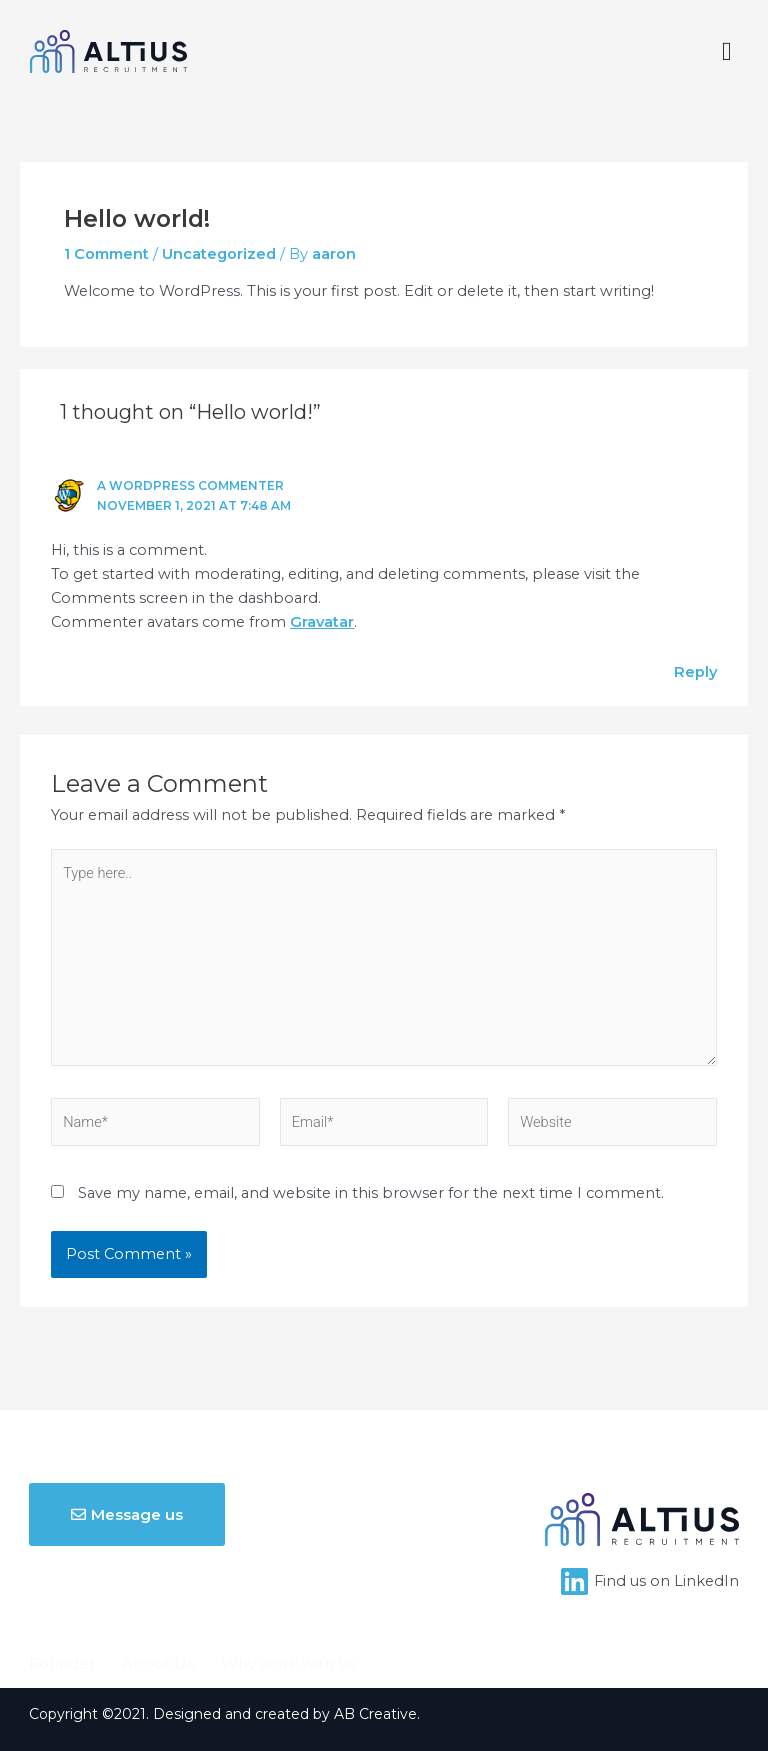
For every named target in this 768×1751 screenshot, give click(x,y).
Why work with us (288, 1610)
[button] (726, 51)
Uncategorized (219, 254)
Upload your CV (103, 1642)
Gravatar (322, 622)
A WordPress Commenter (190, 486)
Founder (62, 1610)
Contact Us (232, 1642)
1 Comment (106, 254)
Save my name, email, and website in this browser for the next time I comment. (371, 1193)
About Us (158, 1610)
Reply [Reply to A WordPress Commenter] (695, 672)
